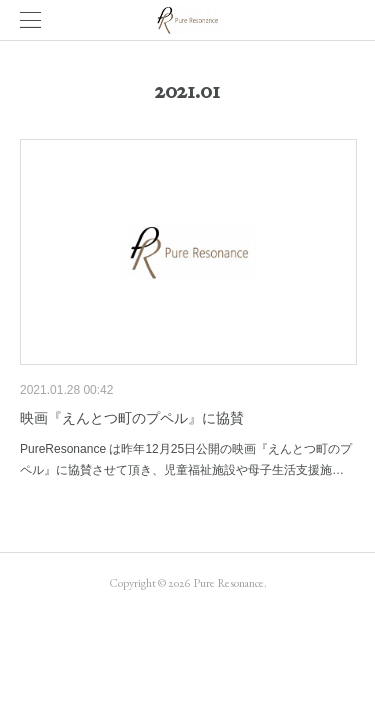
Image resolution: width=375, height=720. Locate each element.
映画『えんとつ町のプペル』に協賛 (132, 418)
